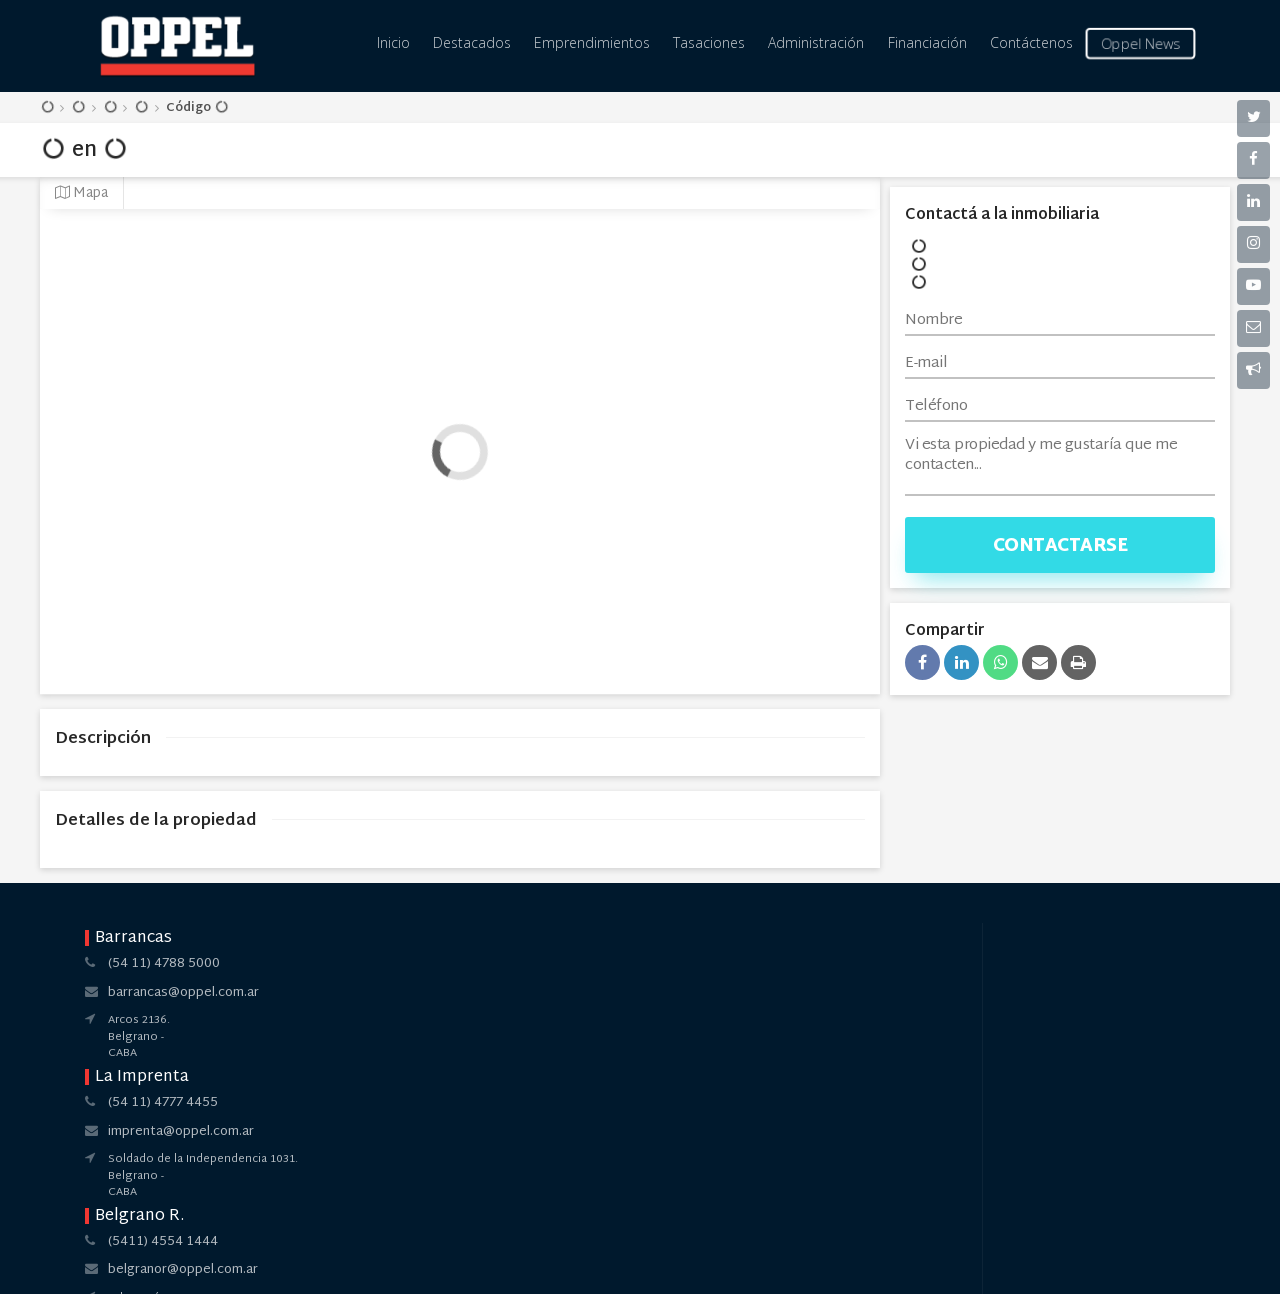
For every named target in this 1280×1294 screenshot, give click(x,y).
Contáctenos (1031, 42)
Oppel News (1140, 43)
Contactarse (1060, 546)
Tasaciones (709, 42)
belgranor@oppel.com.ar (639, 993)
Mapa (81, 193)
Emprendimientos (592, 42)
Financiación (927, 42)
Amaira (681, 1262)
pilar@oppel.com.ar (850, 993)
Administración (816, 42)
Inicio (393, 42)
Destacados (472, 42)
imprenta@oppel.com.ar (409, 993)
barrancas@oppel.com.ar (183, 993)
